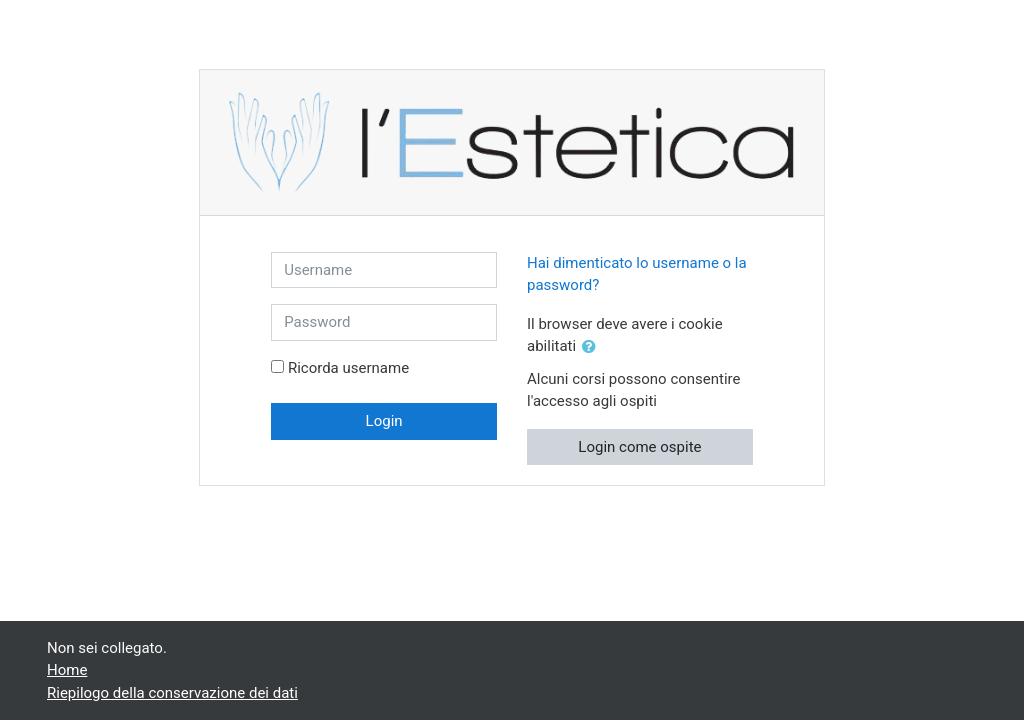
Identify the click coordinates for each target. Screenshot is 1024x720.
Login (384, 421)
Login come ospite (639, 447)
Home (67, 670)
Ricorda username (348, 368)
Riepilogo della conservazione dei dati (172, 693)
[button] (593, 347)
